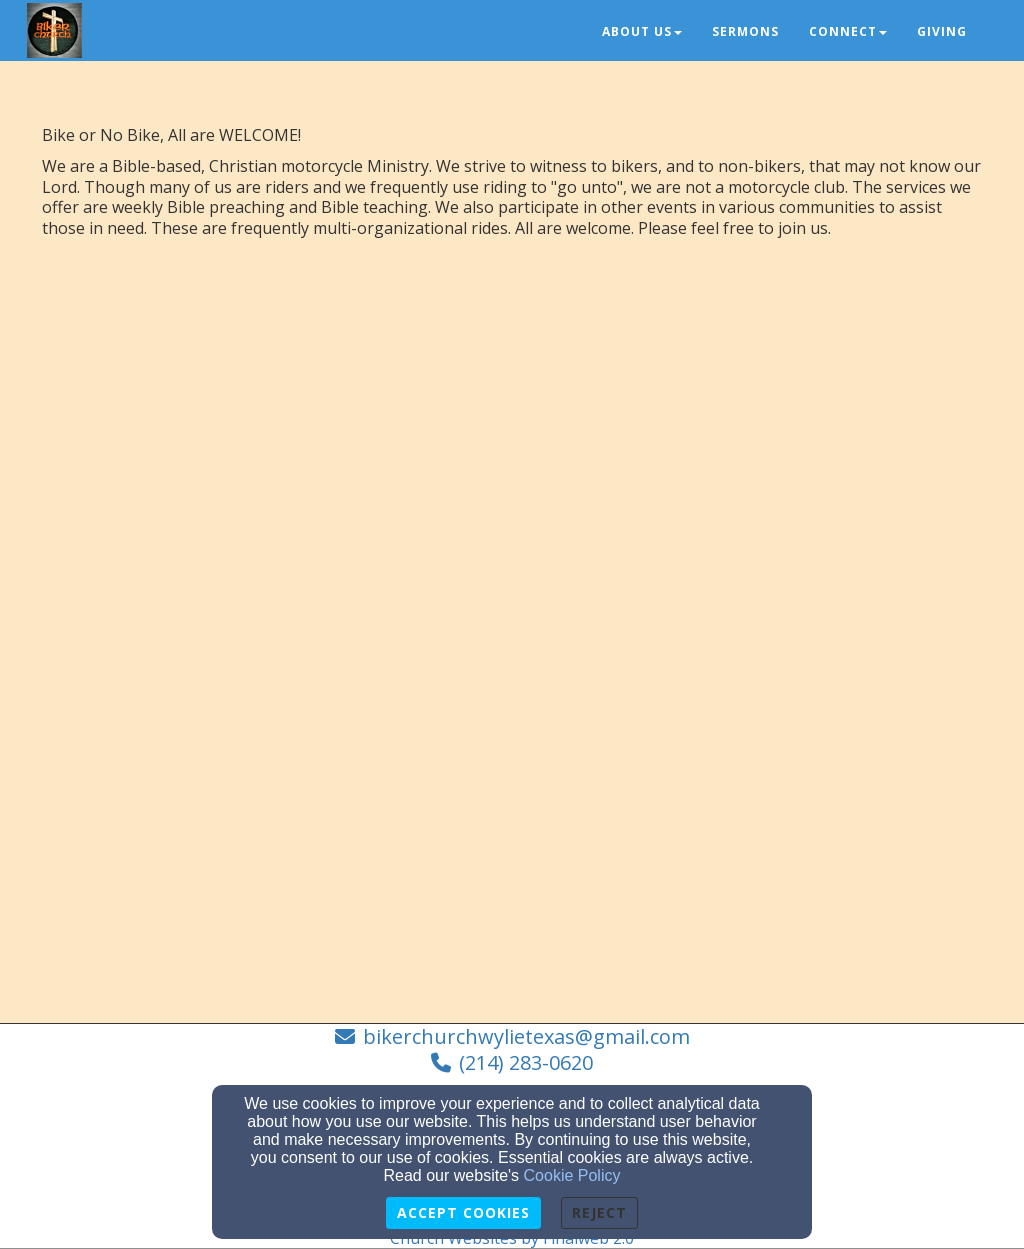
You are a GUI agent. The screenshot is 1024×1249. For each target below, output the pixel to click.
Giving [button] (942, 31)
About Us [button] (642, 31)
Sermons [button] (745, 31)
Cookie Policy (572, 1175)
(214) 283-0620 (526, 1062)
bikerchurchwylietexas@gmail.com (526, 1036)
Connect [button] (848, 31)
